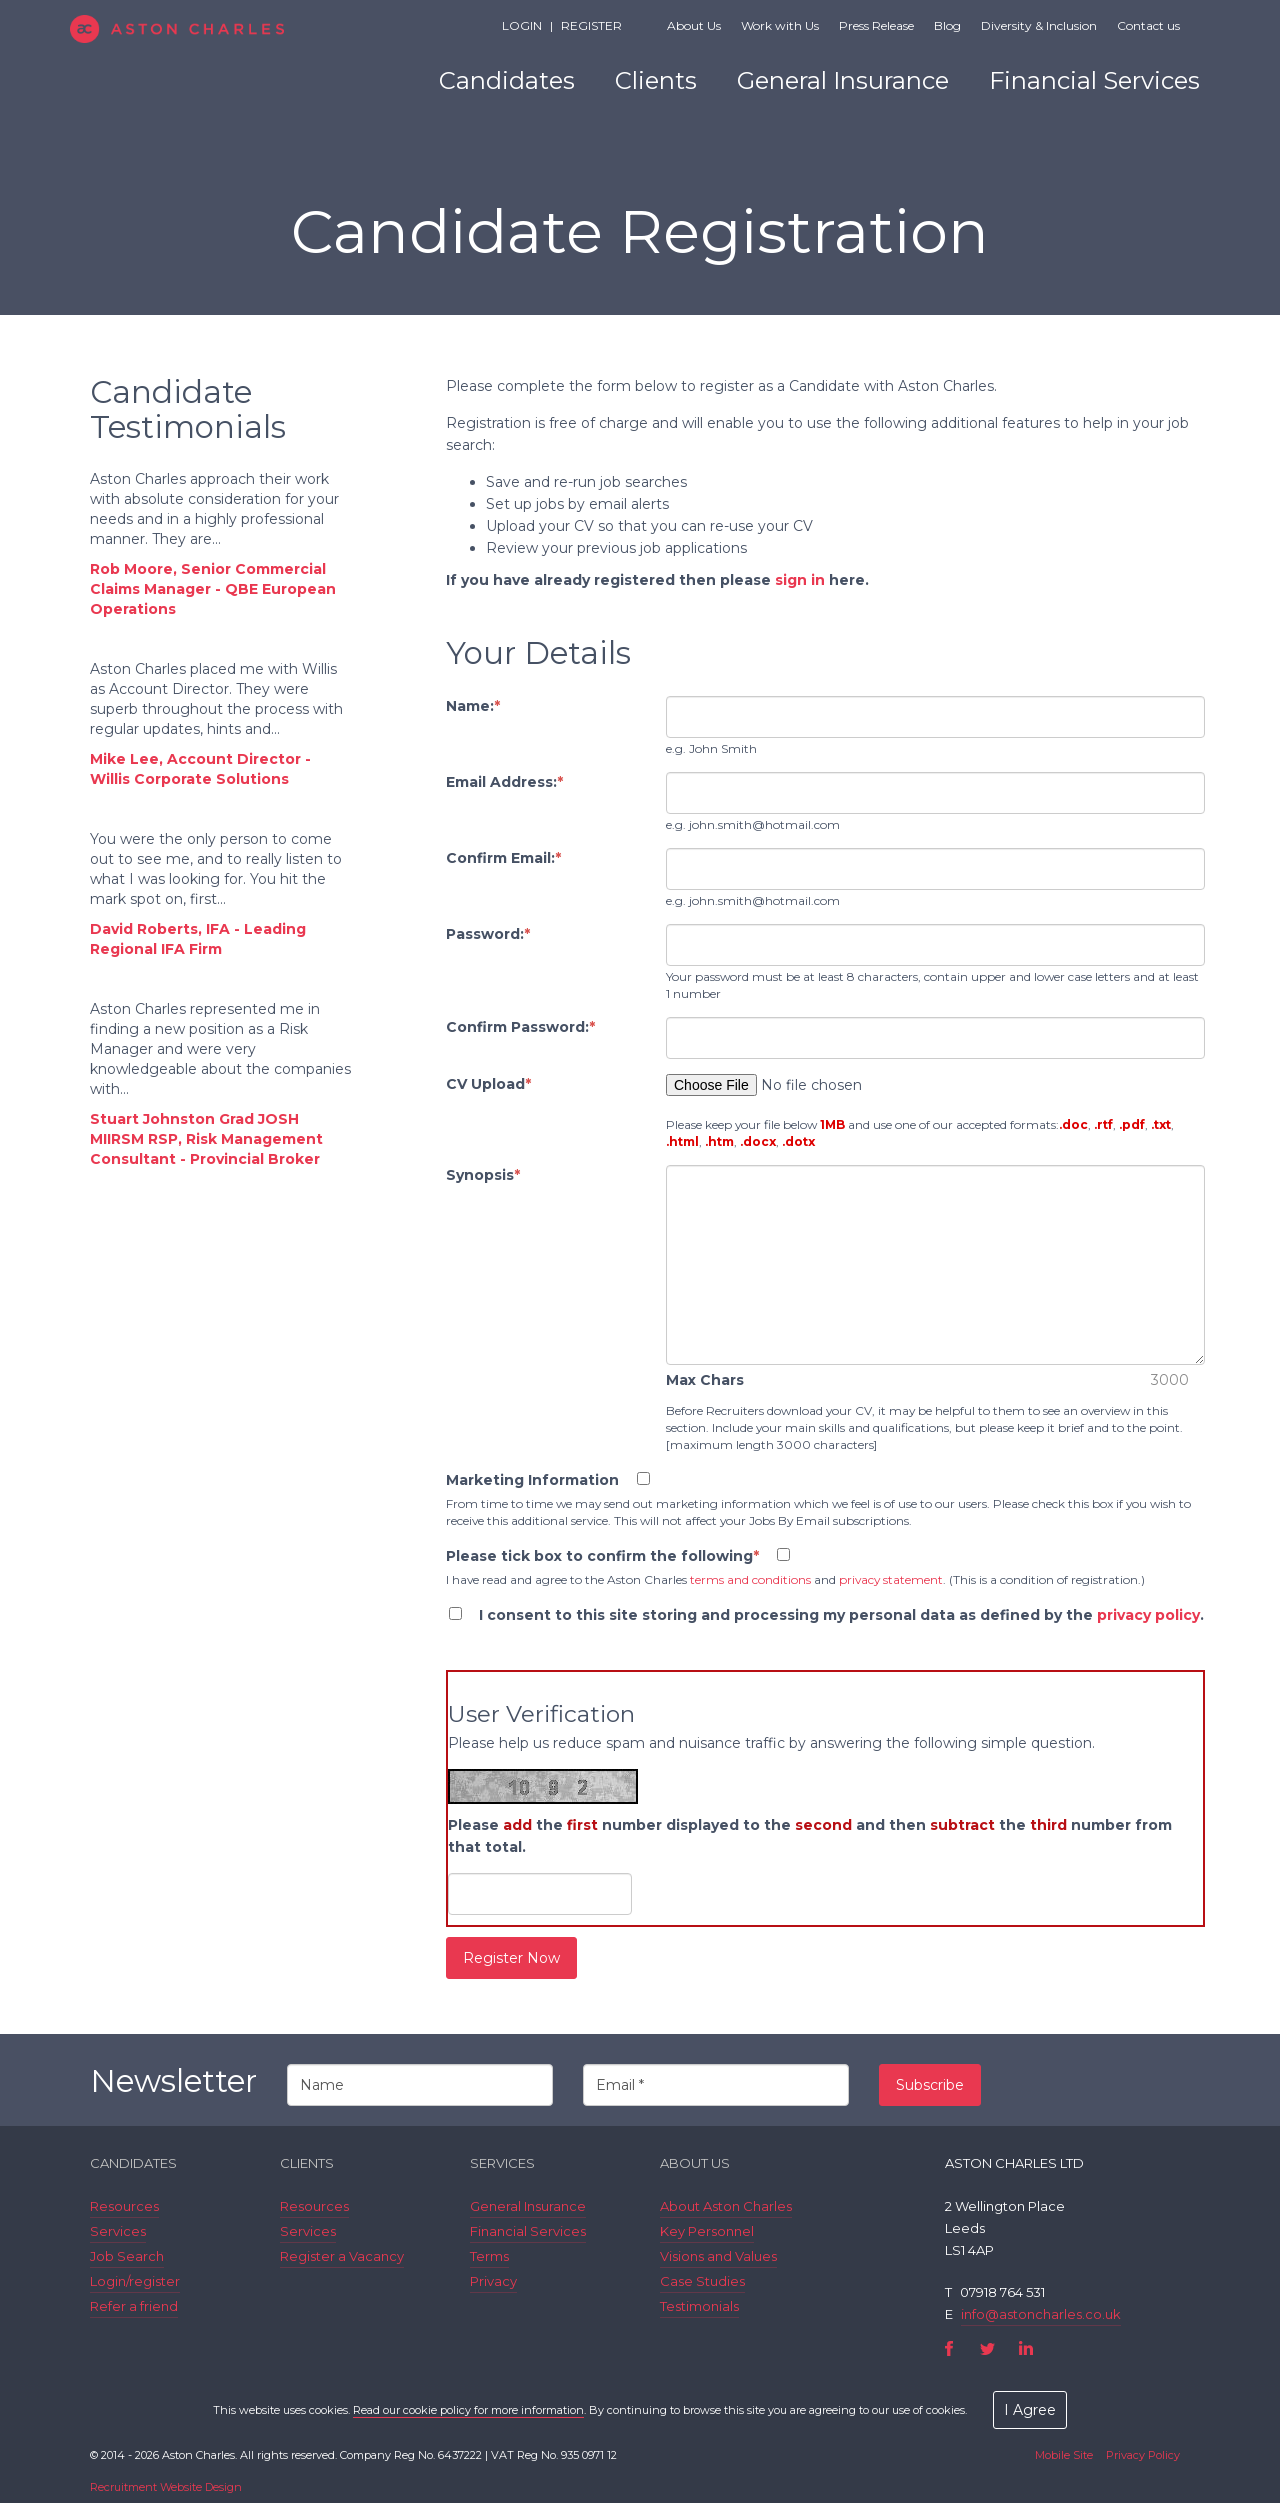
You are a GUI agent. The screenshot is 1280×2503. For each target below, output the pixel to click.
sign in (800, 580)
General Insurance (843, 80)
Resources (124, 2206)
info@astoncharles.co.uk (1041, 2314)
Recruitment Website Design (166, 2487)
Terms (489, 2256)
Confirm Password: (520, 1027)
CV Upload (488, 1084)
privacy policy (1148, 1615)
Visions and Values (718, 2256)
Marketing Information (532, 1480)
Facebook (949, 2348)
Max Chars (705, 1380)
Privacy (493, 2281)
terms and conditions (750, 1579)
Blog (947, 25)
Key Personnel (707, 2231)
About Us (694, 25)
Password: (488, 934)
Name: (473, 706)
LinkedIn (1025, 2348)
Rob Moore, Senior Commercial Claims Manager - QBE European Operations (213, 589)
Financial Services (1094, 80)
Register (591, 25)
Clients (656, 80)
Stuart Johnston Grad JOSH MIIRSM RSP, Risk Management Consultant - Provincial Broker (206, 1139)
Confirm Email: (503, 858)
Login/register (135, 2281)
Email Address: (504, 782)
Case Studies (702, 2281)
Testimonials (699, 2306)
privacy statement (891, 1579)
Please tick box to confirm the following (602, 1556)
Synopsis (483, 1175)
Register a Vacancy (342, 2256)
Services (118, 2231)
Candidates (507, 80)
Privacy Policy (1143, 2455)
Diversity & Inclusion (1039, 25)
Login (522, 25)
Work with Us (780, 25)
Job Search (127, 2256)
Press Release (876, 25)
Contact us (1148, 25)
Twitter (987, 2348)
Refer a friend (134, 2306)
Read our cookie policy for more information (468, 2410)
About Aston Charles (726, 2206)
